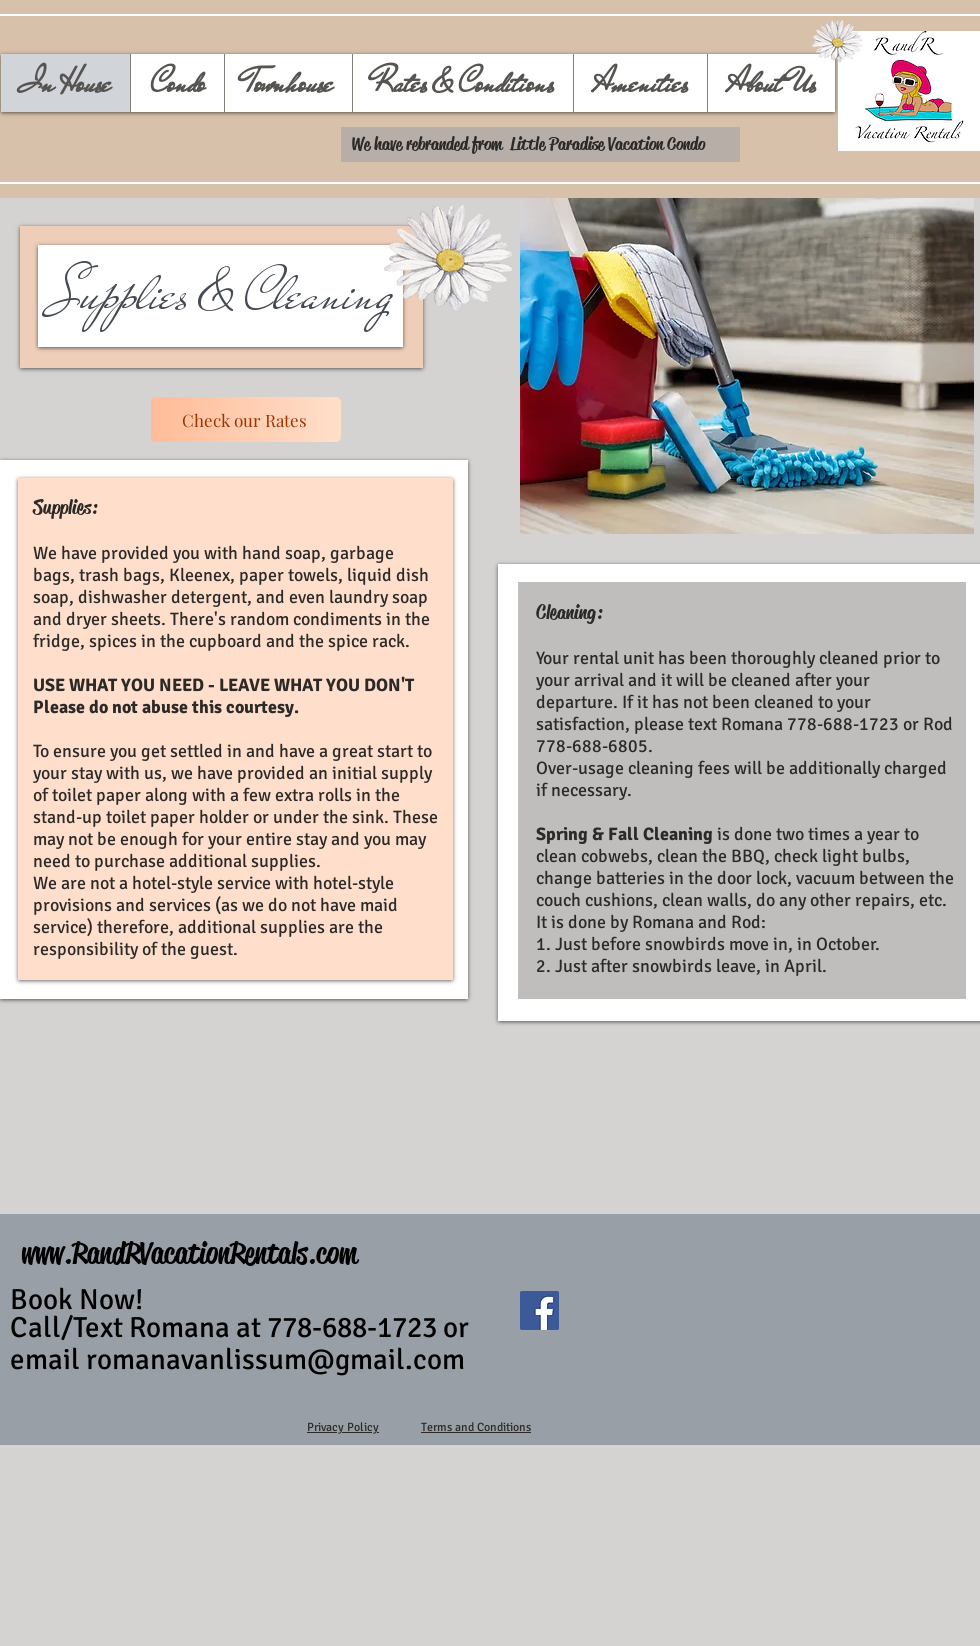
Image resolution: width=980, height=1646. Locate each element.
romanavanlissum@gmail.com (275, 1359)
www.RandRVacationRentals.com (189, 1253)
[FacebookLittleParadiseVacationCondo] (539, 1310)
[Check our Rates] (246, 419)
